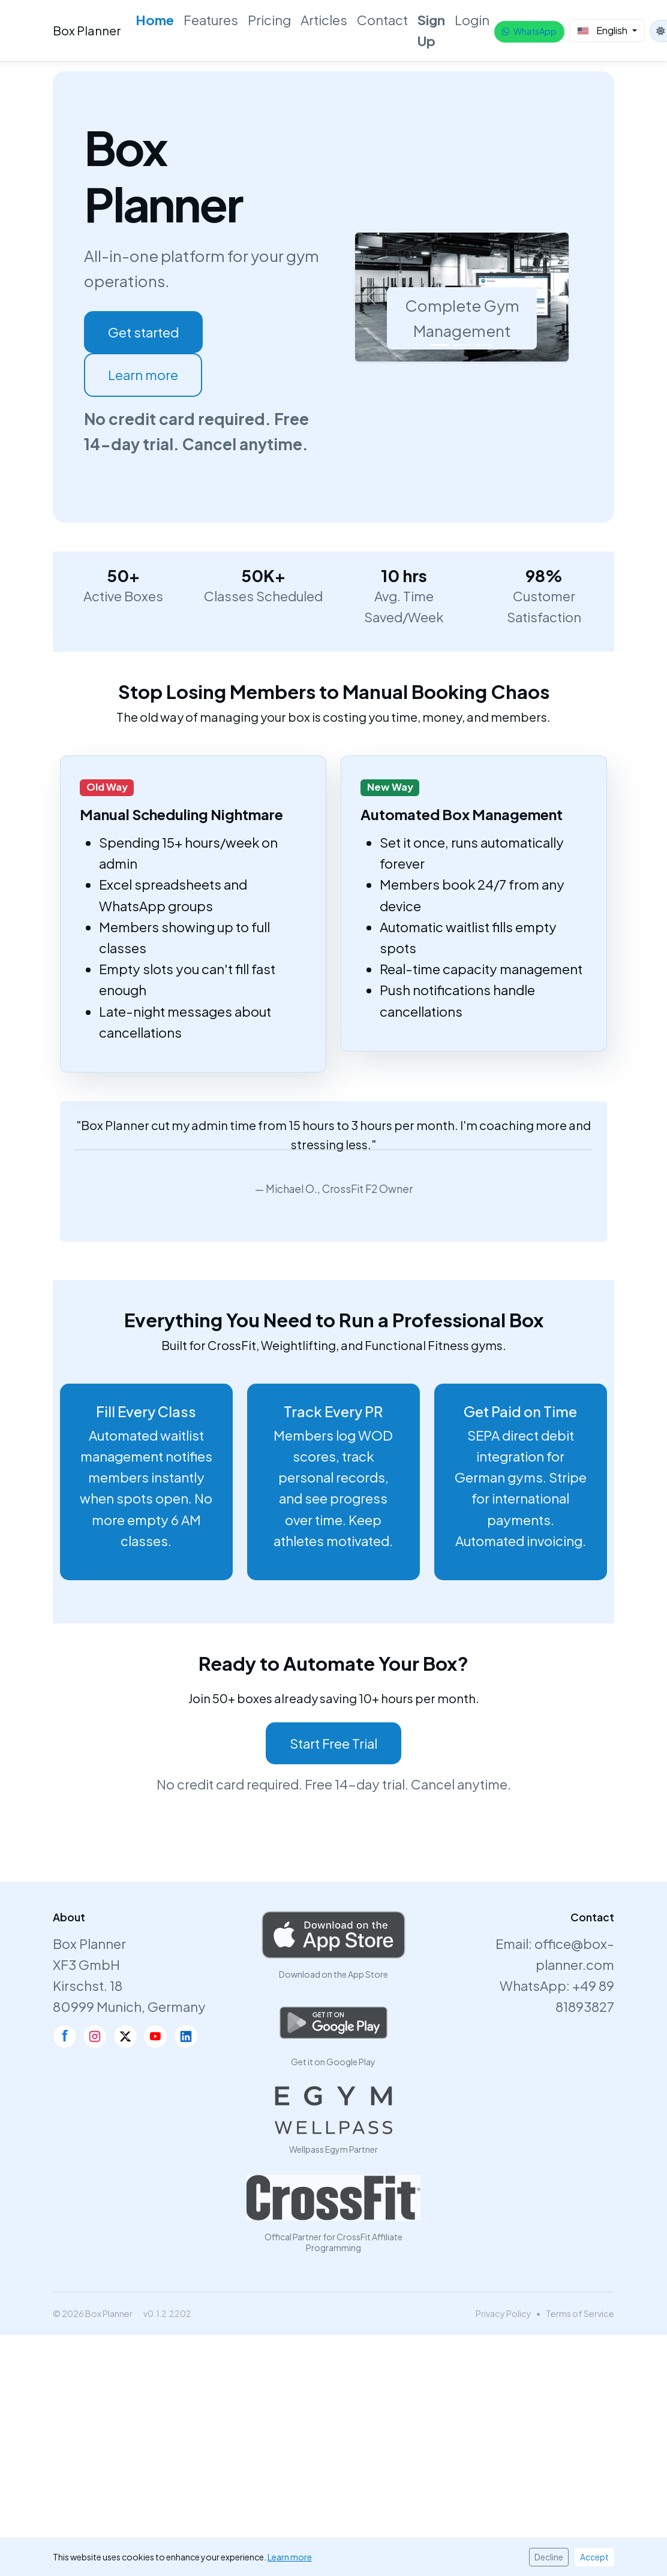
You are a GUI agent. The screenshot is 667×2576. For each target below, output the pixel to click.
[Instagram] (95, 2036)
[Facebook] (65, 2036)
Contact (382, 19)
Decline (548, 2556)
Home (155, 19)
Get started (143, 332)
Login (472, 19)
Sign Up (431, 30)
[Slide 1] (440, 345)
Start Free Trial (333, 1743)
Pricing (269, 19)
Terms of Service (580, 2313)
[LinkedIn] (186, 2036)
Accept (594, 2556)
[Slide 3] (483, 345)
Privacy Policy (503, 2313)
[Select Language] (607, 30)
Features (211, 19)
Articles (324, 19)
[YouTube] (155, 2036)
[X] (125, 2036)
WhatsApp (529, 31)
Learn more (143, 374)
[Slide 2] (462, 345)
